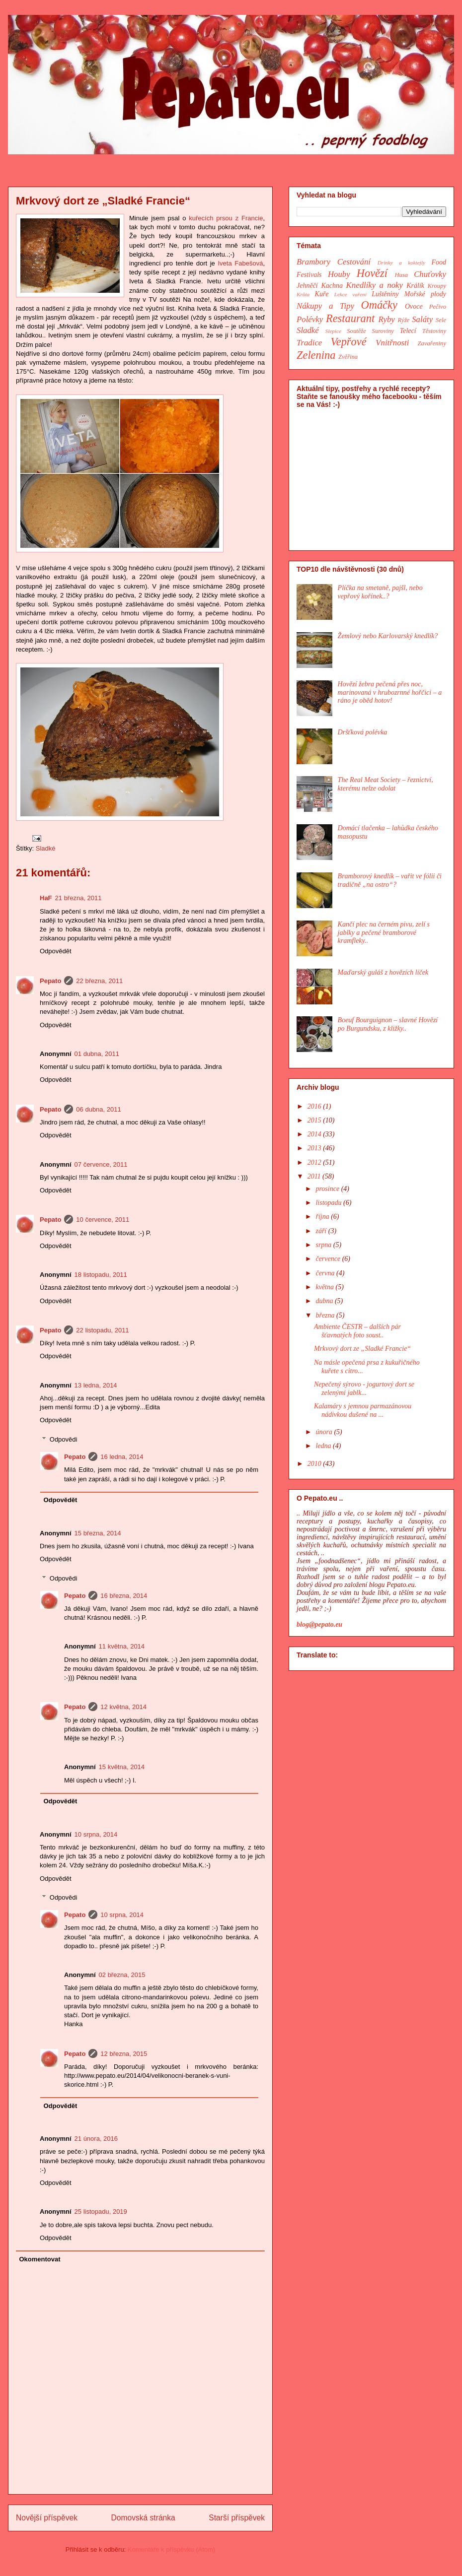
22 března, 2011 (99, 981)
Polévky (310, 319)
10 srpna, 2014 (96, 1834)
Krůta (303, 294)
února (324, 1432)
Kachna (332, 285)
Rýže (404, 320)
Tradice (309, 342)
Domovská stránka (143, 2517)
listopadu (329, 1202)
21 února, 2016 (96, 2138)
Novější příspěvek (46, 2517)
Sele (441, 320)
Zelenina (316, 355)
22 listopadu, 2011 (102, 1330)
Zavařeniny (432, 343)
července (328, 1258)
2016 (315, 1106)
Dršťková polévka (362, 732)
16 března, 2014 (123, 1595)
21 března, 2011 (78, 898)
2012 (315, 1162)
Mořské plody (425, 294)
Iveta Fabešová (240, 263)
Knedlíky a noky (374, 285)
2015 (315, 1120)
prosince (328, 1188)
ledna (324, 1446)
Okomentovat (40, 2259)
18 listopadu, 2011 (101, 1274)
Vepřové (349, 341)
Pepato (50, 981)
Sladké (46, 848)
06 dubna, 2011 (98, 1109)
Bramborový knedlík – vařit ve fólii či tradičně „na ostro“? (390, 880)
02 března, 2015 (122, 1975)
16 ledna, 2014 (121, 1456)
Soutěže (356, 331)
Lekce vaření (350, 294)
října (323, 1216)
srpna (324, 1245)
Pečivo (437, 306)
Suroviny (383, 331)
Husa (401, 274)
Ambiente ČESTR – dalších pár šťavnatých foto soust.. (357, 1331)
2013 (315, 1148)
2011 (315, 1176)
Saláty (422, 319)
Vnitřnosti (392, 342)
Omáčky (379, 305)
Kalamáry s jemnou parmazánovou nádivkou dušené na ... (362, 1410)
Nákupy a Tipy (325, 306)
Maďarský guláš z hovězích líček (383, 972)
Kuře (322, 294)
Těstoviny (434, 331)
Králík (415, 285)
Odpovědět (56, 951)
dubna (325, 1301)
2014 (315, 1134)
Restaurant (350, 318)
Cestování (354, 261)
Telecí (408, 330)
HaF (46, 898)
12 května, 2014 (123, 1707)
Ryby (387, 319)
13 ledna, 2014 (96, 1385)
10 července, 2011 (102, 1219)
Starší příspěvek (237, 2517)
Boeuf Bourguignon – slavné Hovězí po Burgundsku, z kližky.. (388, 1024)
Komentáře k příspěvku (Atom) (171, 2549)
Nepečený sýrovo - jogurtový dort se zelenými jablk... (364, 1388)
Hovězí (372, 273)
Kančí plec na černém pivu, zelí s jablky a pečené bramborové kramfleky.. (384, 933)
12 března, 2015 (123, 2053)
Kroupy (437, 285)
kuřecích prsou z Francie (226, 218)
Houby (339, 274)
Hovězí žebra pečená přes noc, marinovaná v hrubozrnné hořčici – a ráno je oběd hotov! (390, 692)
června (325, 1273)
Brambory (313, 261)
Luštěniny (385, 294)
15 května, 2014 (122, 1767)
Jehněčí (307, 285)
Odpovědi (63, 1439)
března (325, 1315)
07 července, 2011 (101, 1164)
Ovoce (414, 306)
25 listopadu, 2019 (101, 2211)
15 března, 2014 (98, 1533)
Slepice (333, 331)
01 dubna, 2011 (97, 1053)
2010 (315, 1463)
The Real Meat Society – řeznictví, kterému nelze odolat (385, 784)
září (321, 1231)
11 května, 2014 (122, 1646)
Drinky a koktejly (401, 262)
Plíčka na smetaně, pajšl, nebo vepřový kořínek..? (380, 592)
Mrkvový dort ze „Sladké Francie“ (362, 1348)
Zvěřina (348, 356)
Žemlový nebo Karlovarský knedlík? (388, 636)
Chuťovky (430, 274)
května (325, 1287)
